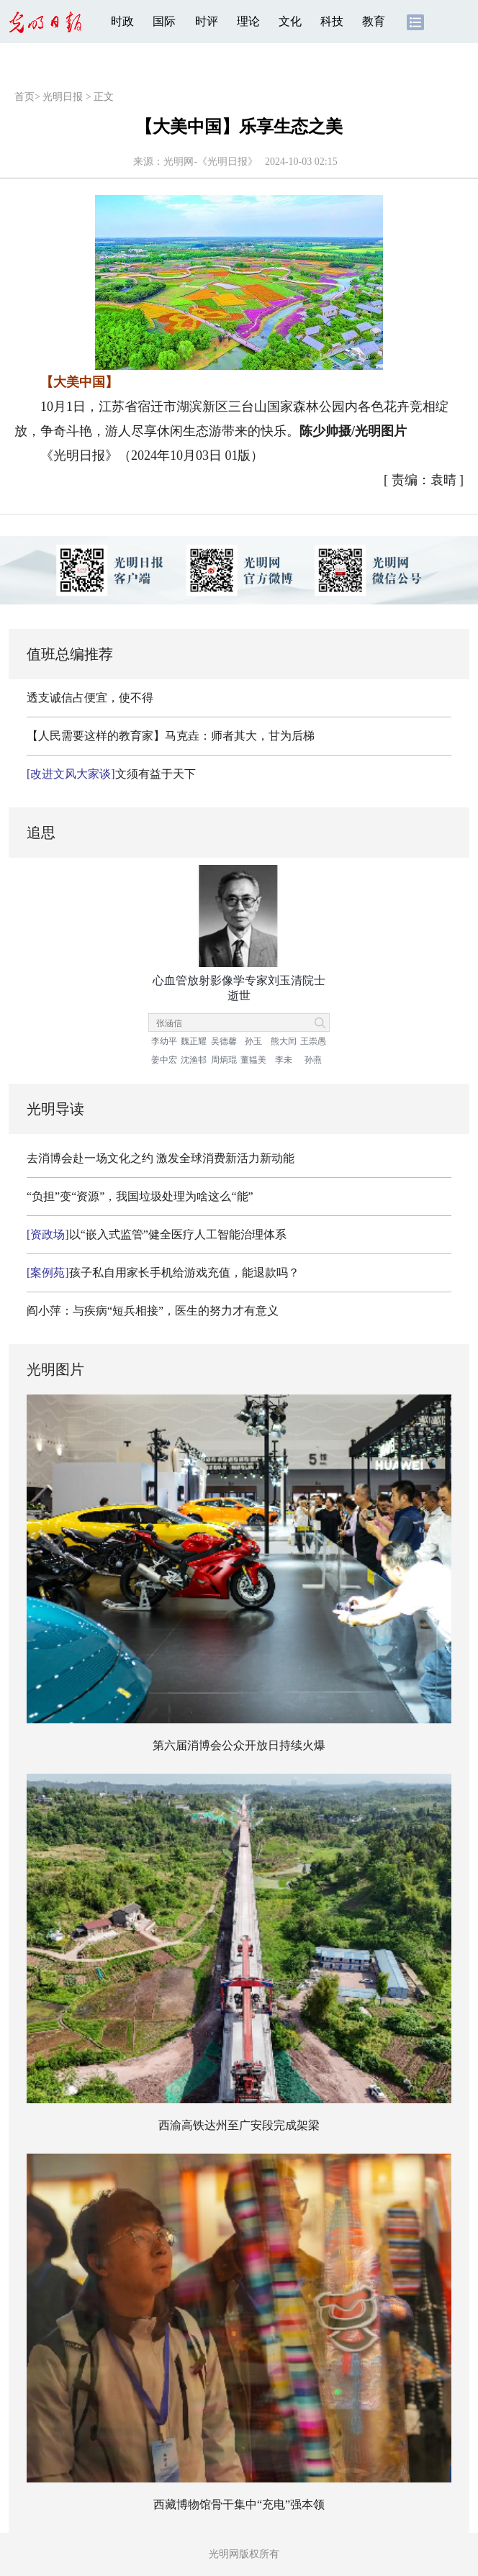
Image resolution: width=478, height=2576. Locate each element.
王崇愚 (313, 1041)
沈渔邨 (194, 1060)
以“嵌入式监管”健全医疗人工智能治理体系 (157, 1234)
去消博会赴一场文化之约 (90, 1158)
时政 (122, 21)
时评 (206, 21)
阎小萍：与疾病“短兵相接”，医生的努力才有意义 (153, 1311)
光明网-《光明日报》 (210, 161)
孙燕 (313, 1060)
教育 (373, 21)
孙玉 (253, 1041)
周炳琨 (224, 1060)
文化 (290, 21)
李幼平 (164, 1041)
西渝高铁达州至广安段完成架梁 (239, 2125)
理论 (248, 21)
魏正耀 (194, 1041)
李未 (283, 1060)
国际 (164, 21)
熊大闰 (284, 1041)
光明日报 (62, 96)
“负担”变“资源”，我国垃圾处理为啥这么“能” (140, 1196)
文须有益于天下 (111, 774)
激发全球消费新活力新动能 (225, 1158)
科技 (331, 21)
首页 (24, 96)
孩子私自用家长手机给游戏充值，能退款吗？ (163, 1272)
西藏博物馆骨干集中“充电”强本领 (239, 2504)
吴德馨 (224, 1041)
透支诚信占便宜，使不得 (90, 697)
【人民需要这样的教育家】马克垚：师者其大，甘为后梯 (171, 736)
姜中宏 (164, 1060)
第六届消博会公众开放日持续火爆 (239, 1745)
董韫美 (253, 1060)
